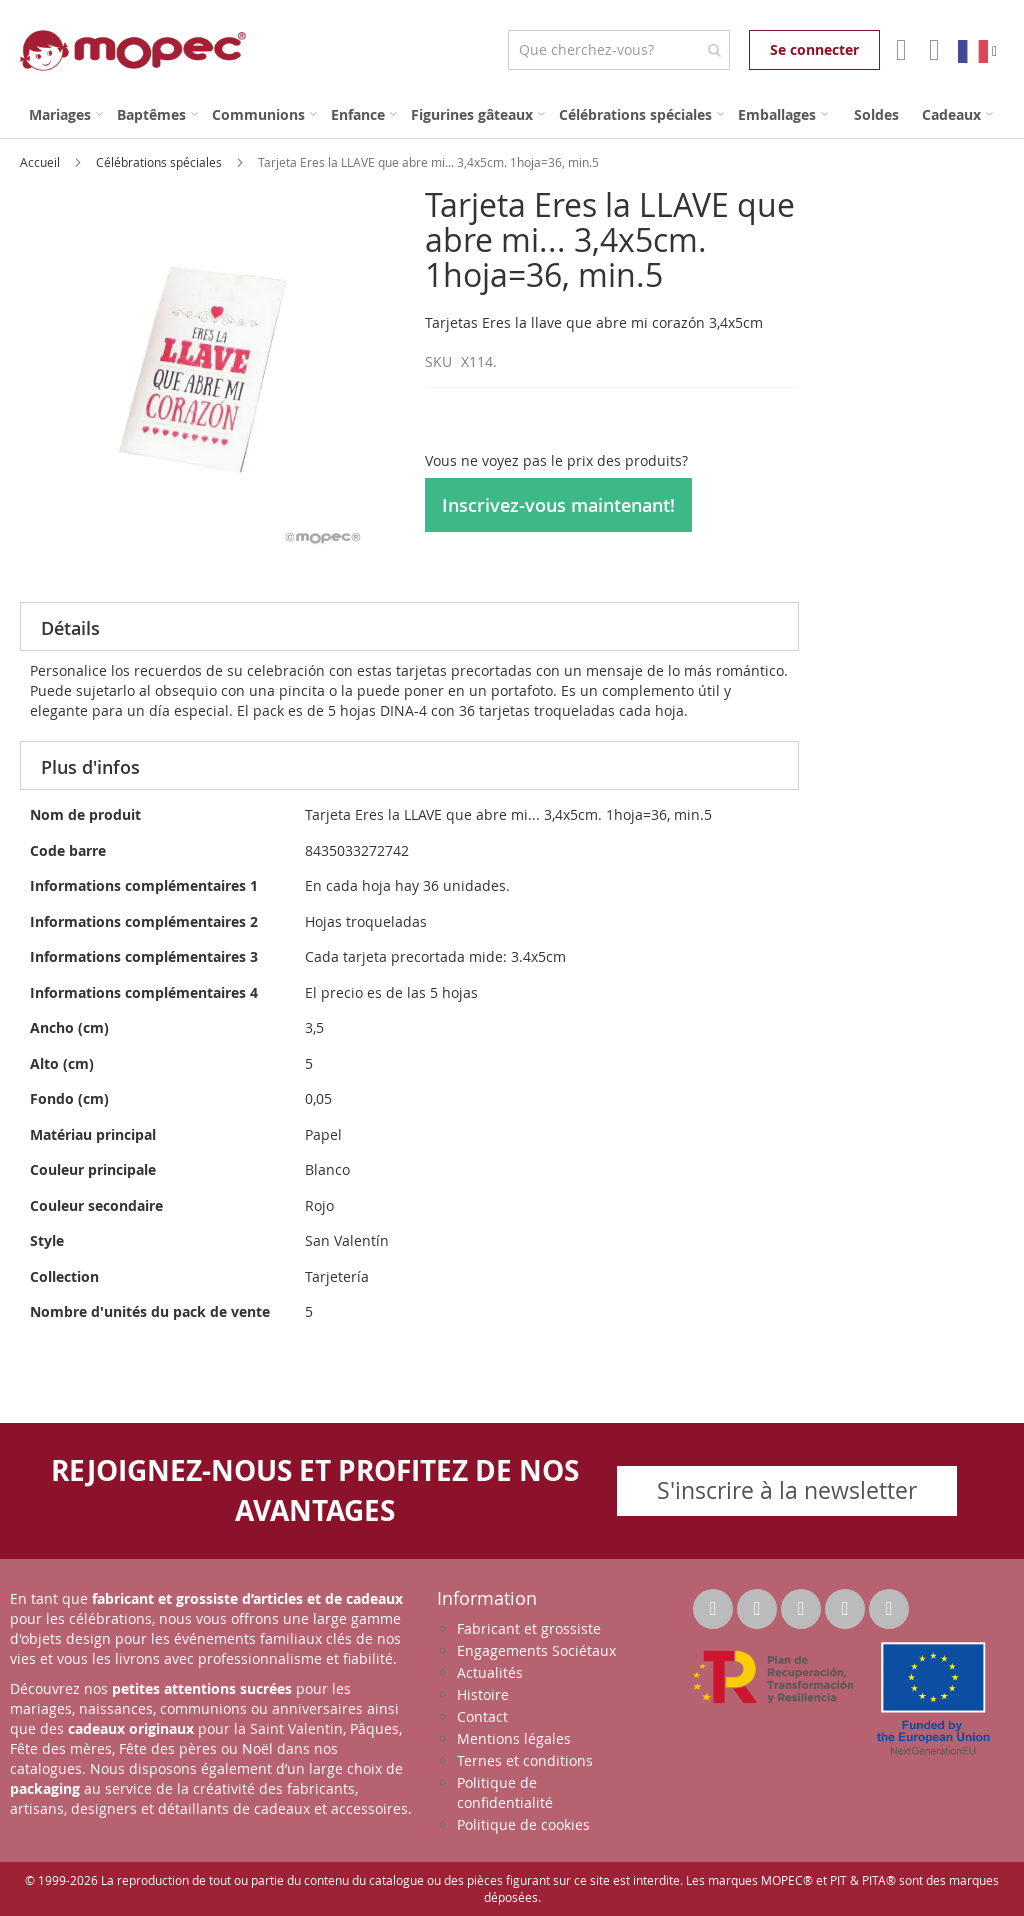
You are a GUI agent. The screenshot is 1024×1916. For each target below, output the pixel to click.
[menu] (512, 114)
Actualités (490, 1672)
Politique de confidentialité (505, 1792)
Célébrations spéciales (160, 162)
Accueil (41, 162)
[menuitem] (66, 114)
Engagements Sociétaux (536, 1650)
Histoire (483, 1694)
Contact (482, 1716)
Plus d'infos (90, 767)
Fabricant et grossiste (529, 1628)
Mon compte (899, 50)
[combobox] (618, 50)
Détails (70, 628)
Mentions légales (514, 1738)
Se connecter (814, 49)
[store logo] (133, 50)
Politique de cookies (523, 1824)
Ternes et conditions (525, 1760)
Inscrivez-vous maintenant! (558, 505)
